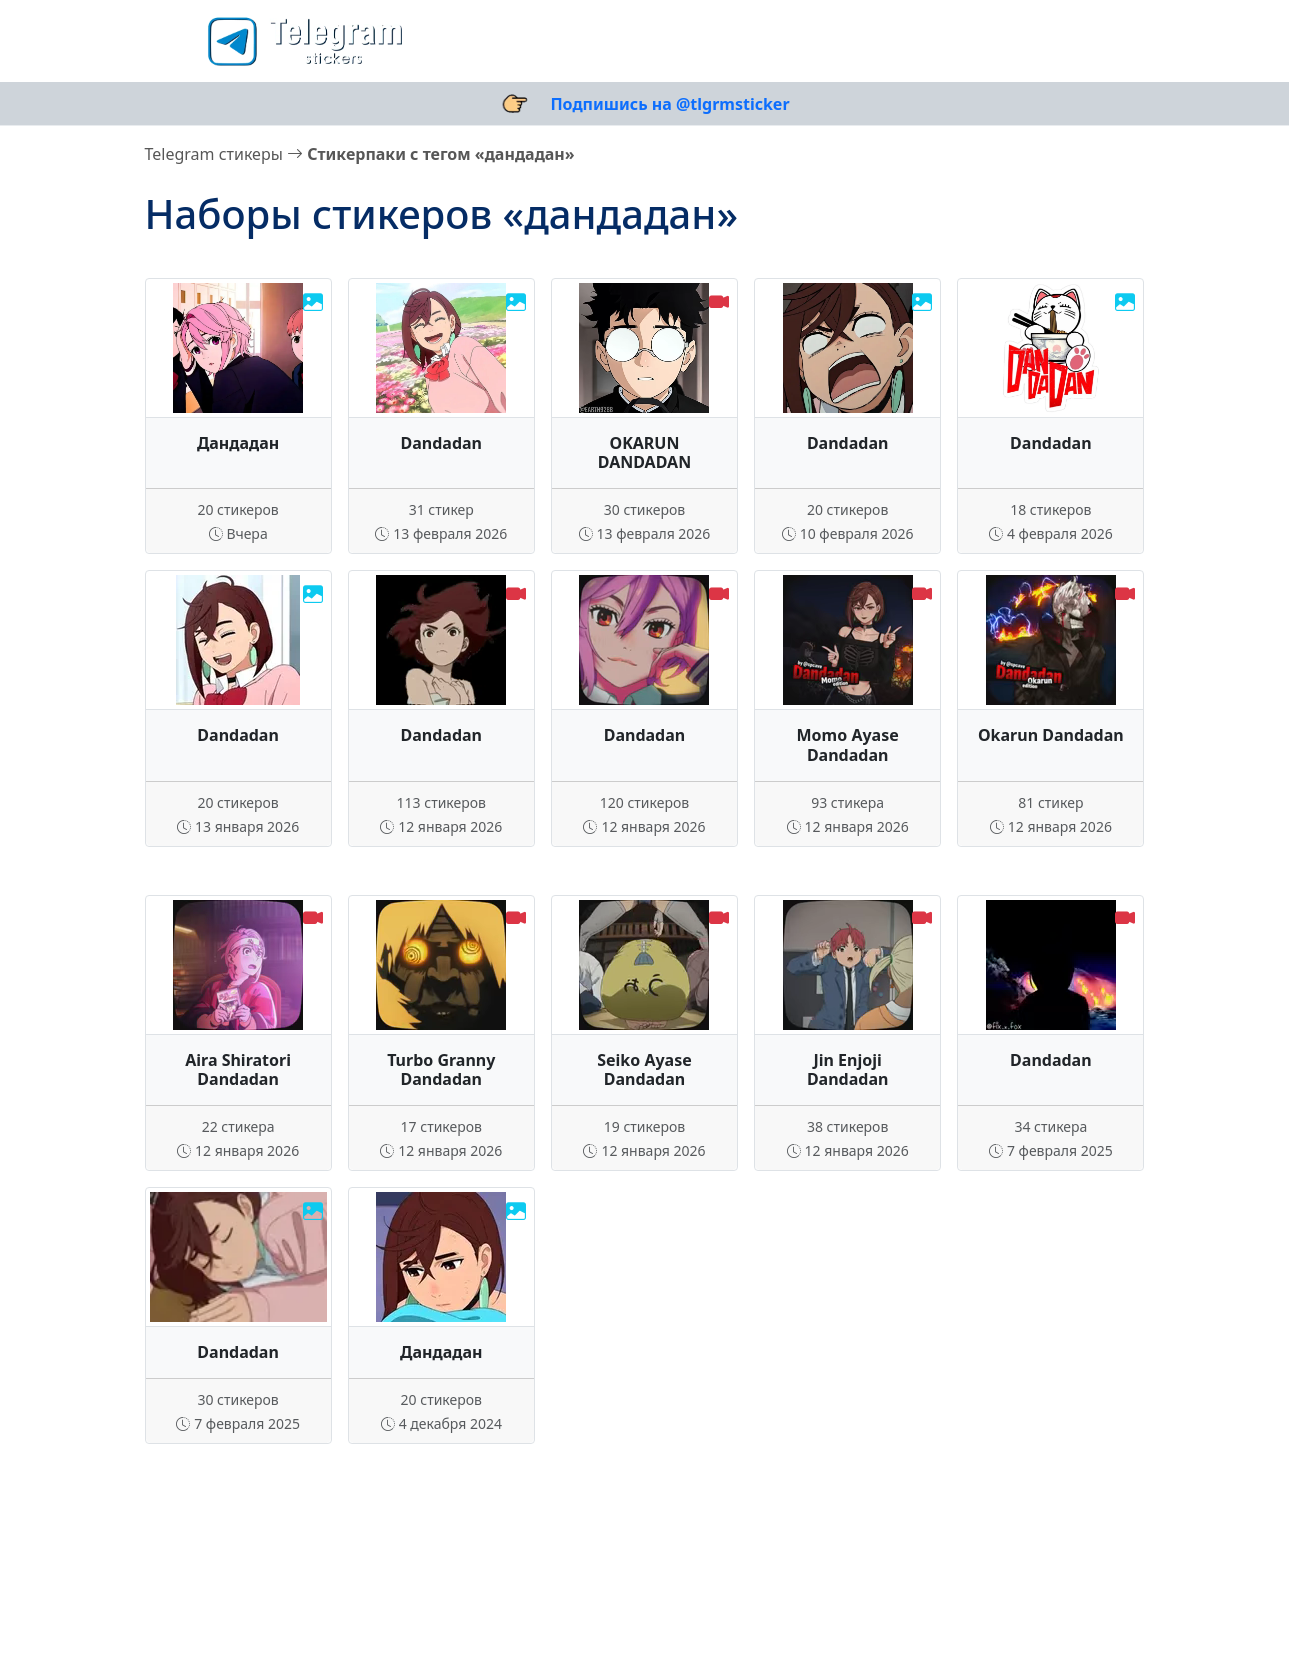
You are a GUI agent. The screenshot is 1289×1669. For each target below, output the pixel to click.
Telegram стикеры (214, 154)
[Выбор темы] (1107, 40)
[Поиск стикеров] (1046, 40)
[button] (170, 41)
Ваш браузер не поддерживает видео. (644, 348)
